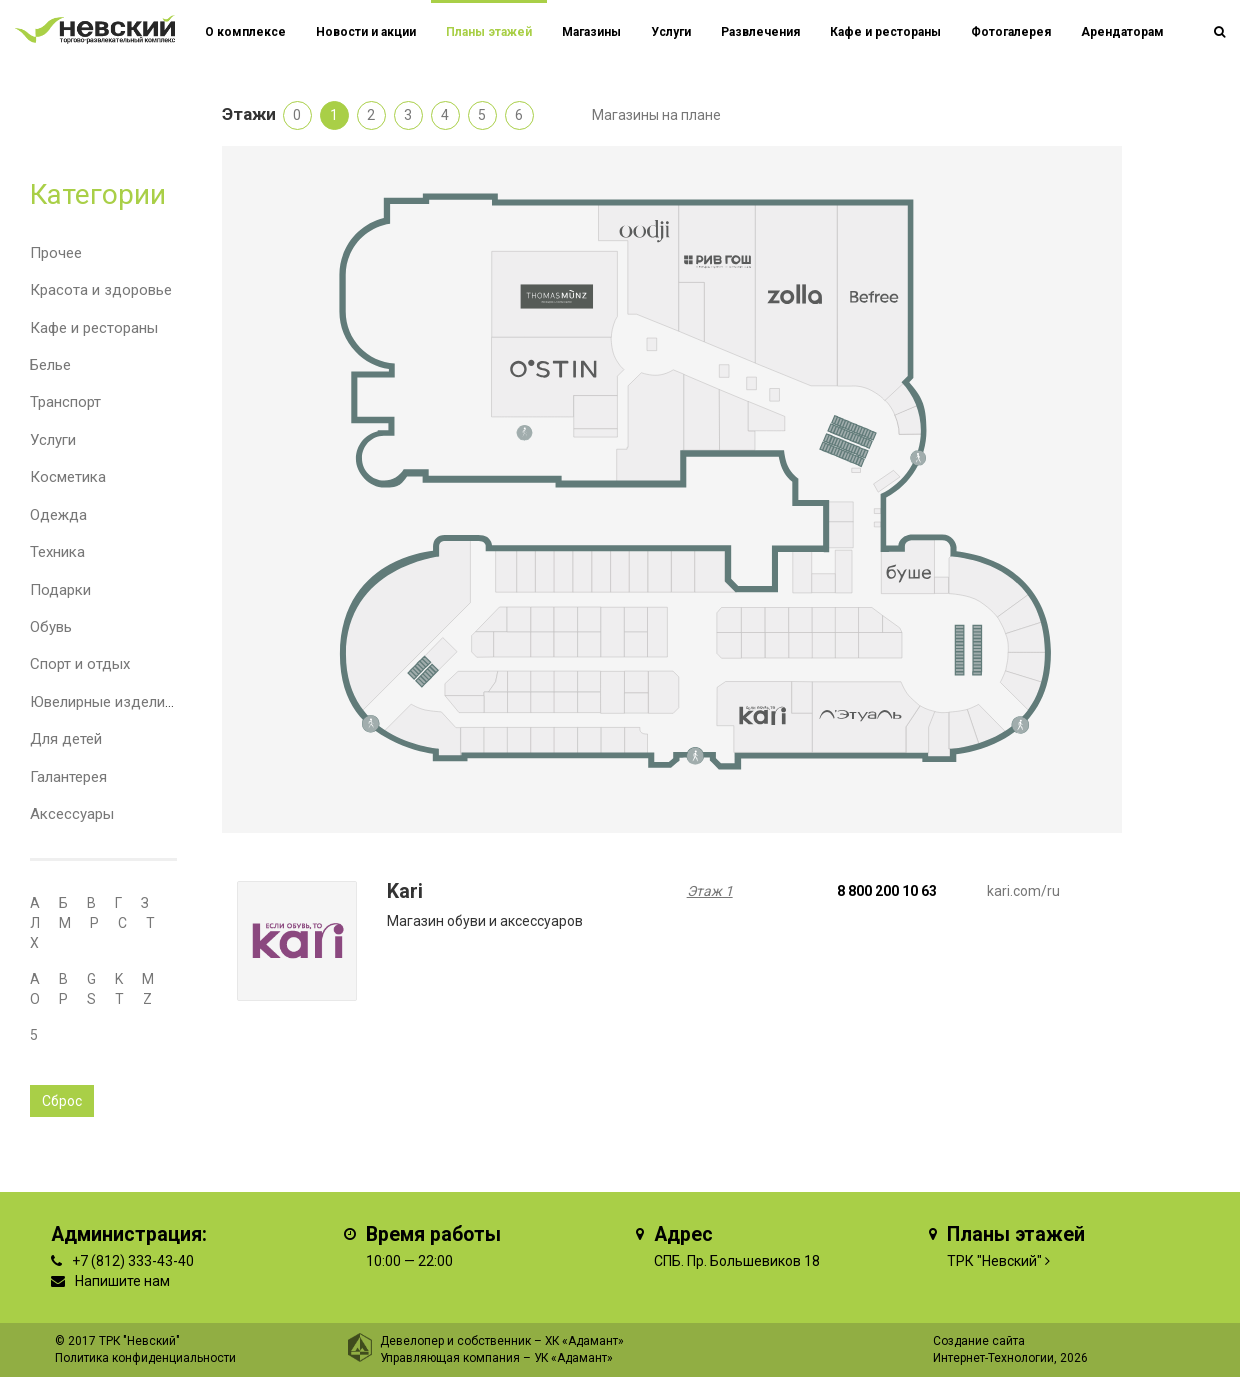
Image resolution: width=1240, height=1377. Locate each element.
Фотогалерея (1011, 32)
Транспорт (65, 402)
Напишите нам (122, 1281)
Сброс (62, 1101)
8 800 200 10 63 (887, 891)
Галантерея (68, 777)
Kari (405, 891)
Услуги (53, 440)
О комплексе (245, 32)
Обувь (51, 627)
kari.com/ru (1023, 891)
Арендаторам (1122, 32)
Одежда (58, 515)
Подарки (60, 590)
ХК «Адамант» (584, 1341)
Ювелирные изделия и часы (127, 702)
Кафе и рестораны (94, 328)
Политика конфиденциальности (145, 1358)
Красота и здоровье (101, 290)
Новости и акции (366, 32)
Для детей (66, 739)
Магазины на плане (656, 115)
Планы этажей (489, 32)
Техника (57, 552)
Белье (50, 365)
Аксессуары (72, 814)
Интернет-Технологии (993, 1358)
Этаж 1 (710, 891)
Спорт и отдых (80, 664)
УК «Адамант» (573, 1358)
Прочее (56, 253)
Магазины (591, 32)
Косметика (68, 477)
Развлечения (760, 32)
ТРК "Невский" (994, 1261)
